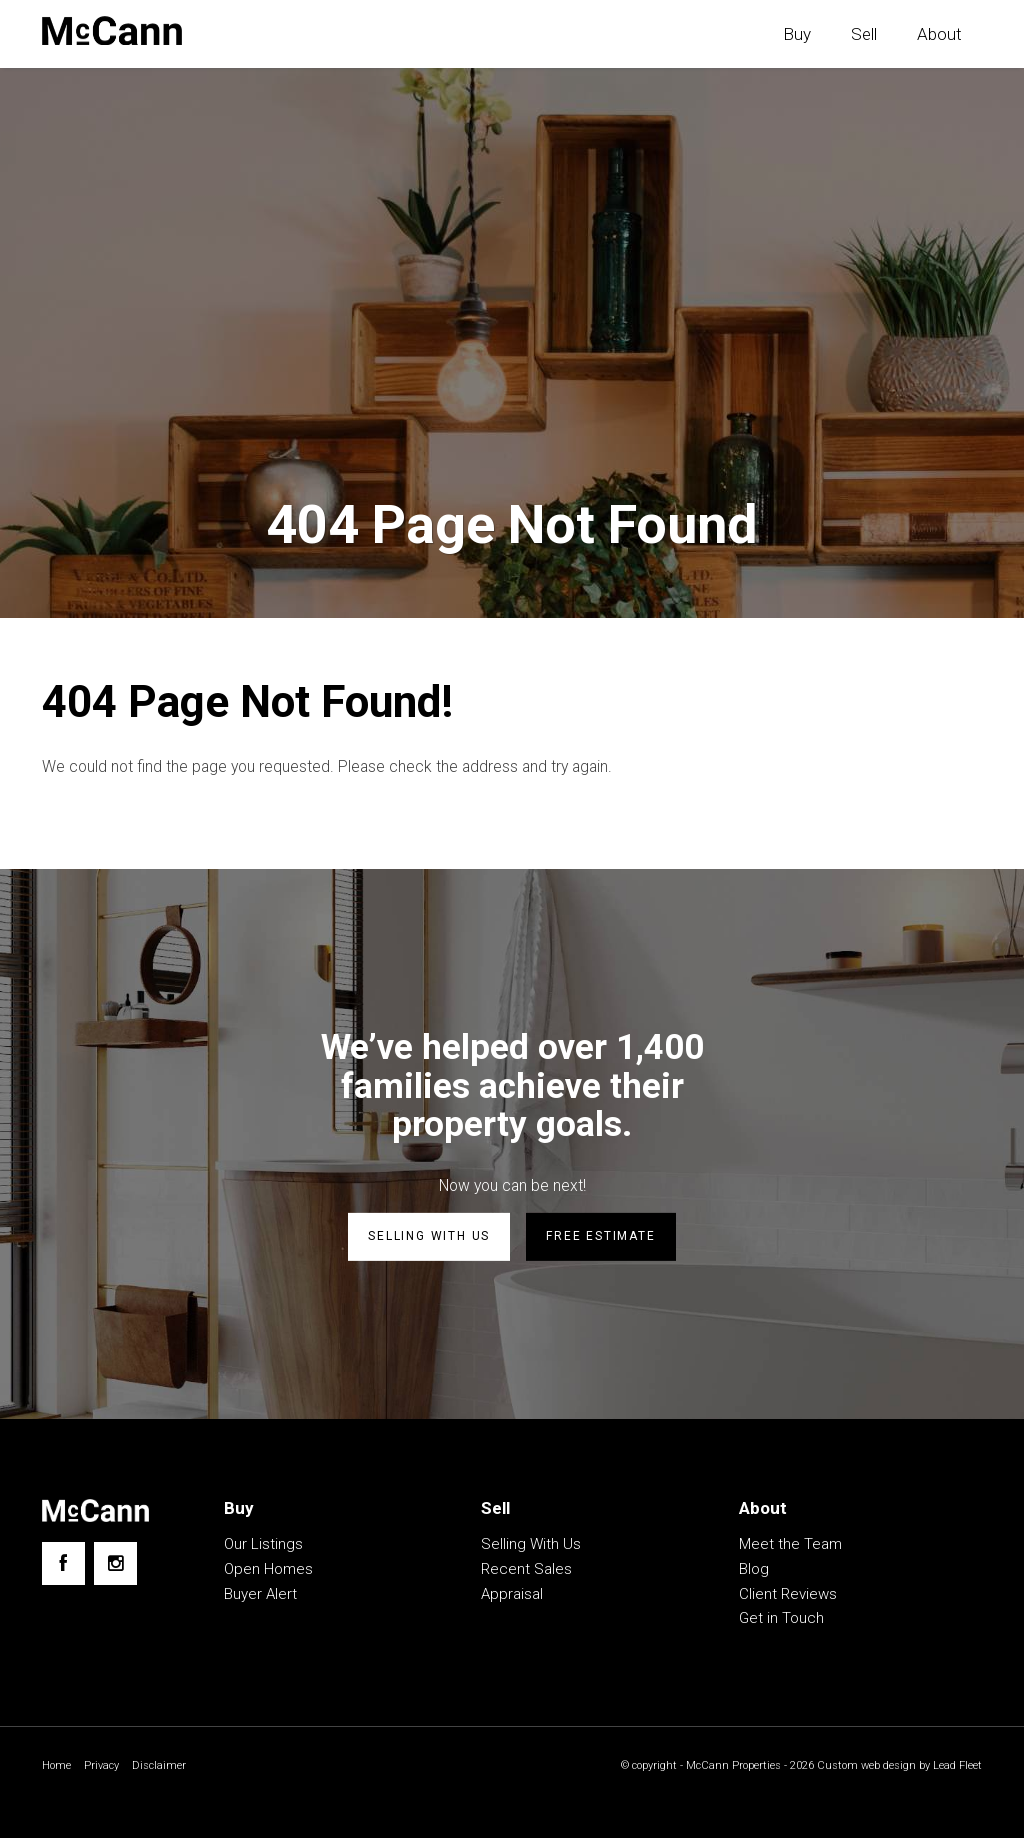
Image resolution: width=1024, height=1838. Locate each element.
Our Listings (263, 1546)
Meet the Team (790, 1546)
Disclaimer (165, 1768)
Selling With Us (531, 1546)
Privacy (105, 1768)
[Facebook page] (63, 1565)
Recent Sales (526, 1571)
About (939, 34)
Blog (754, 1571)
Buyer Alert (260, 1596)
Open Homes (268, 1571)
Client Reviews (788, 1596)
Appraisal (512, 1596)
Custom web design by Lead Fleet (894, 1768)
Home (57, 1768)
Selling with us (429, 1239)
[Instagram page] (115, 1565)
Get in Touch (781, 1620)
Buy (797, 34)
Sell (864, 34)
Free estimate (600, 1239)
